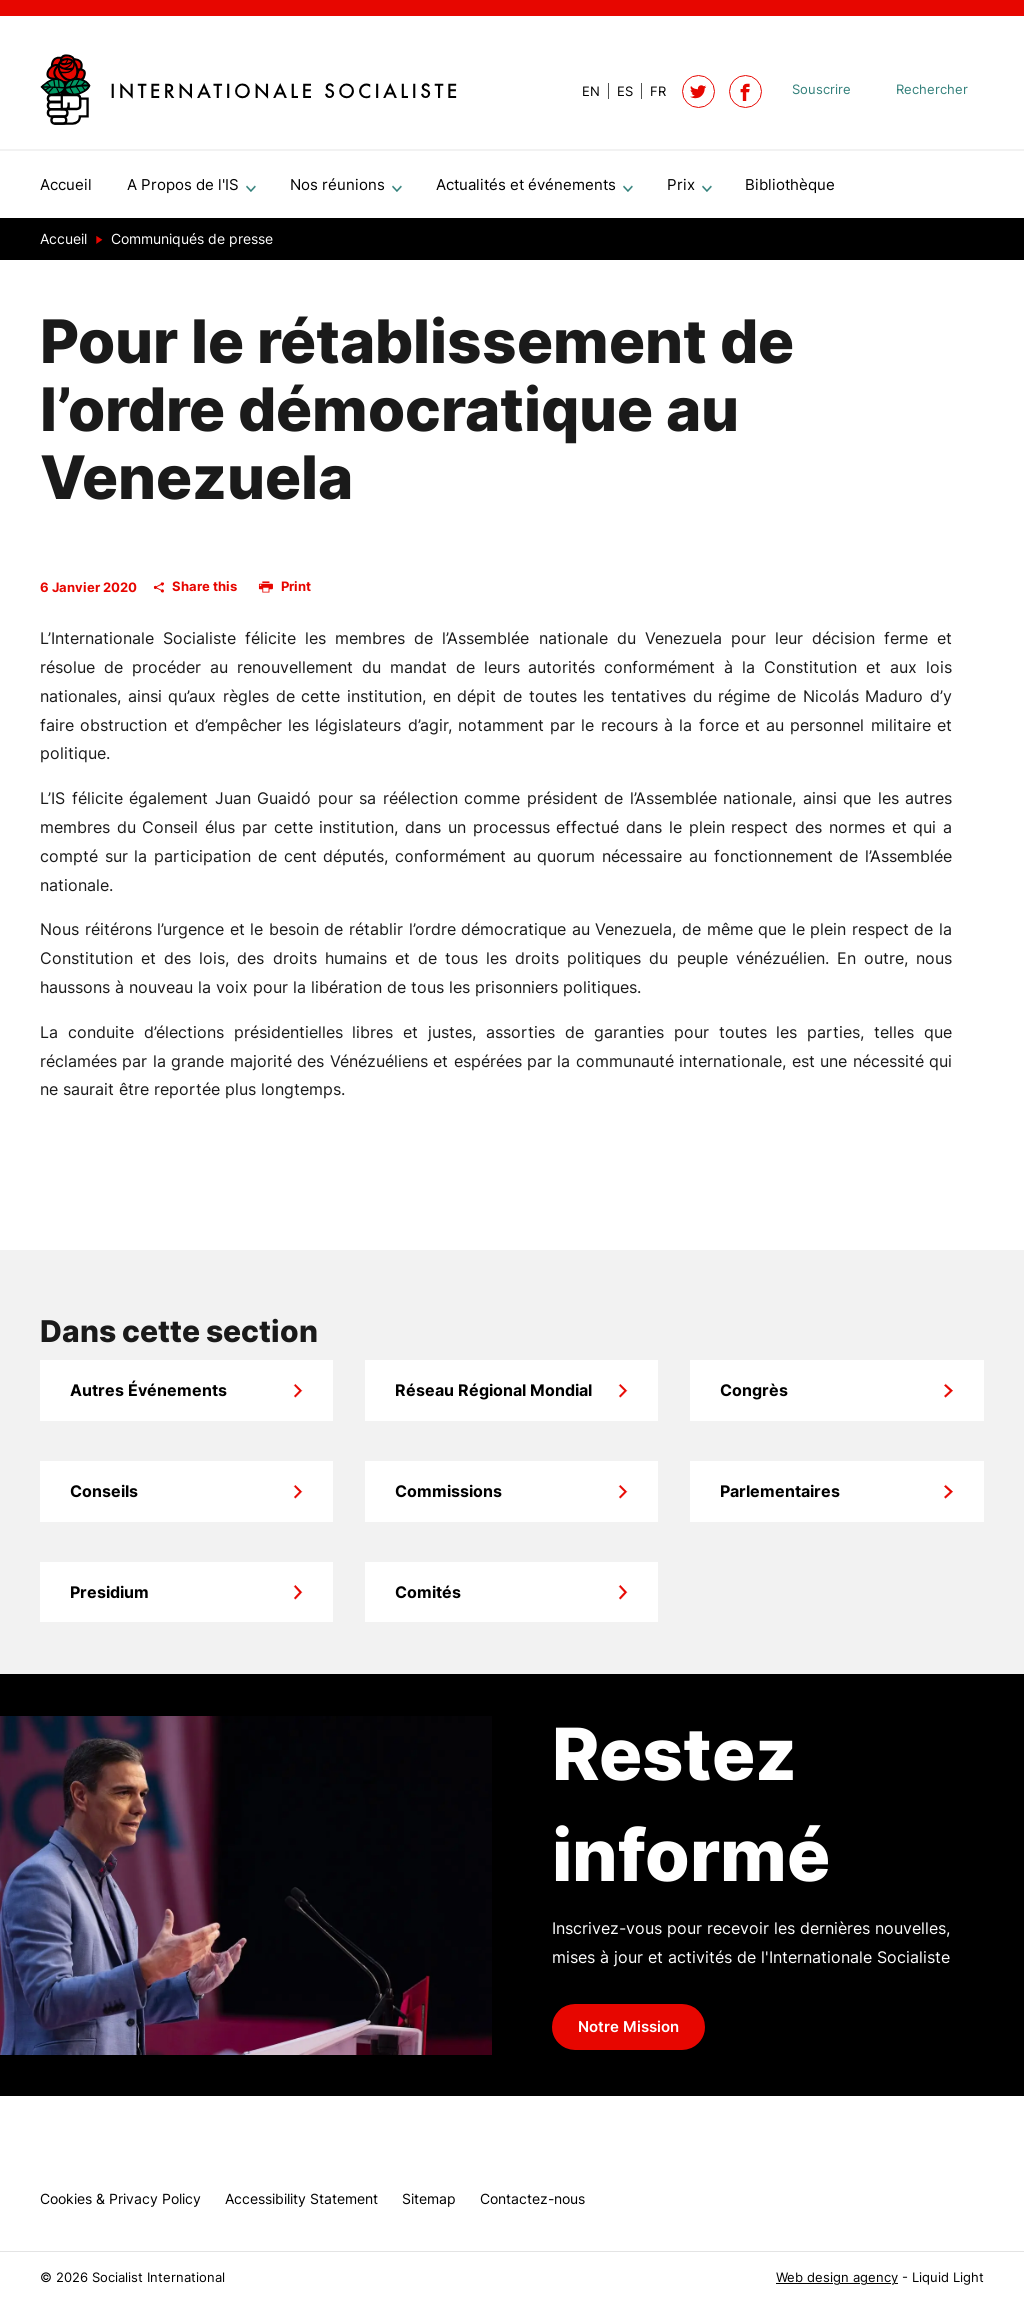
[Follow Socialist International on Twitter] (698, 91)
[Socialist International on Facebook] (745, 91)
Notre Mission (628, 2035)
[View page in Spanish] (616, 91)
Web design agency (837, 2277)
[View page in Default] (583, 91)
